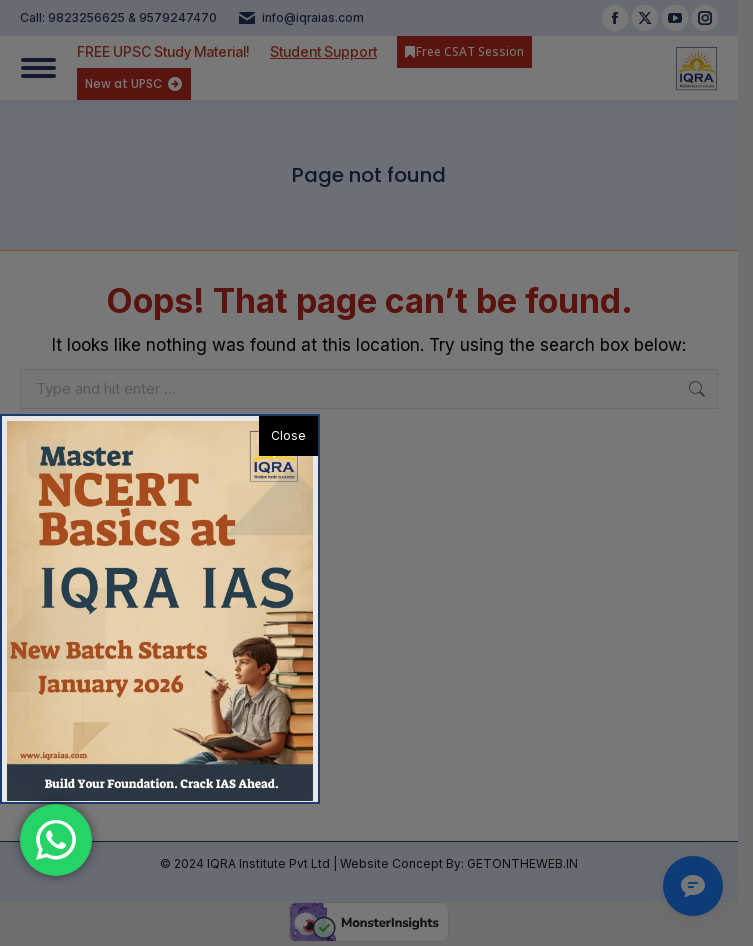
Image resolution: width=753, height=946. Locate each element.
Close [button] (288, 435)
